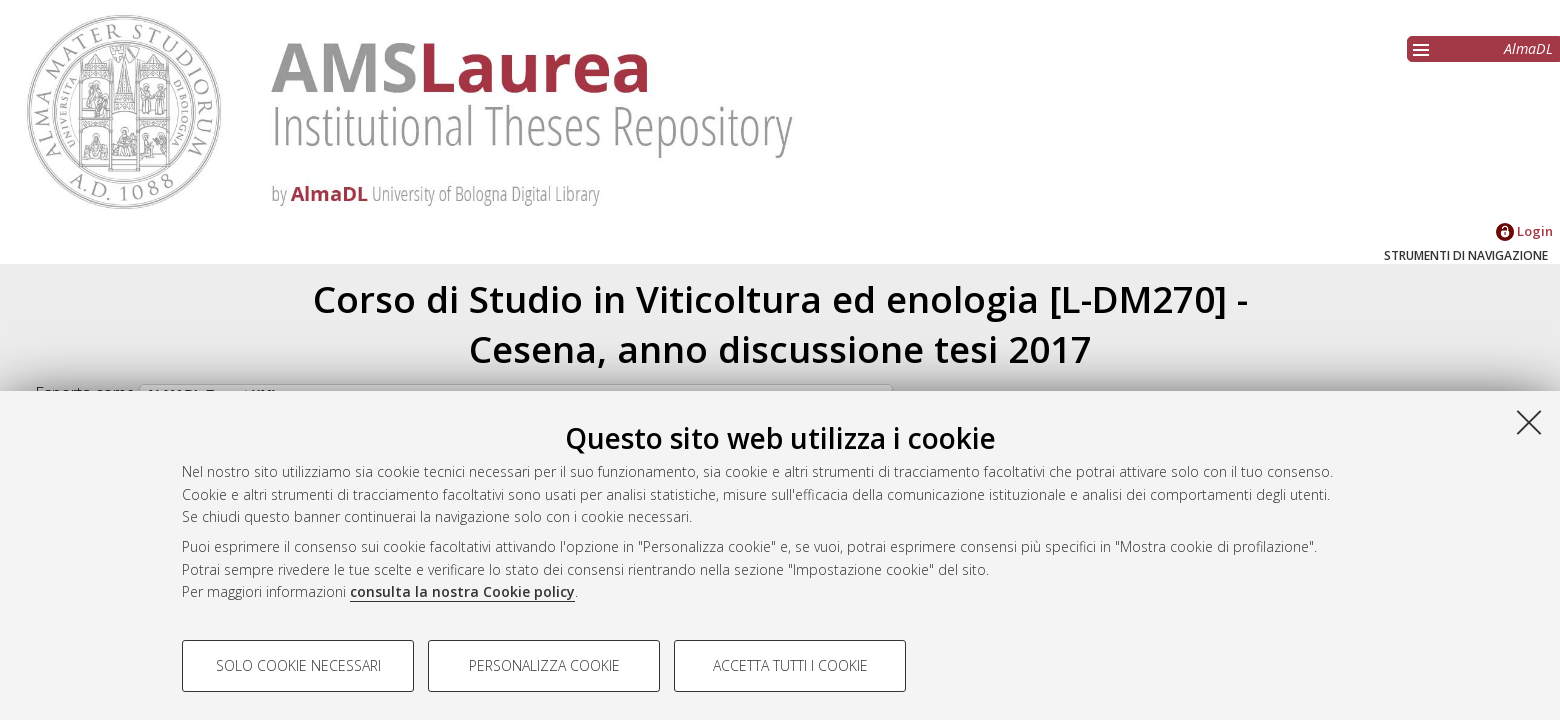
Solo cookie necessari (298, 665)
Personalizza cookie (544, 665)
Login (1524, 231)
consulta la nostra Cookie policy (462, 591)
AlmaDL (1528, 48)
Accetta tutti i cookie (790, 665)
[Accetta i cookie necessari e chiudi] (1529, 422)
